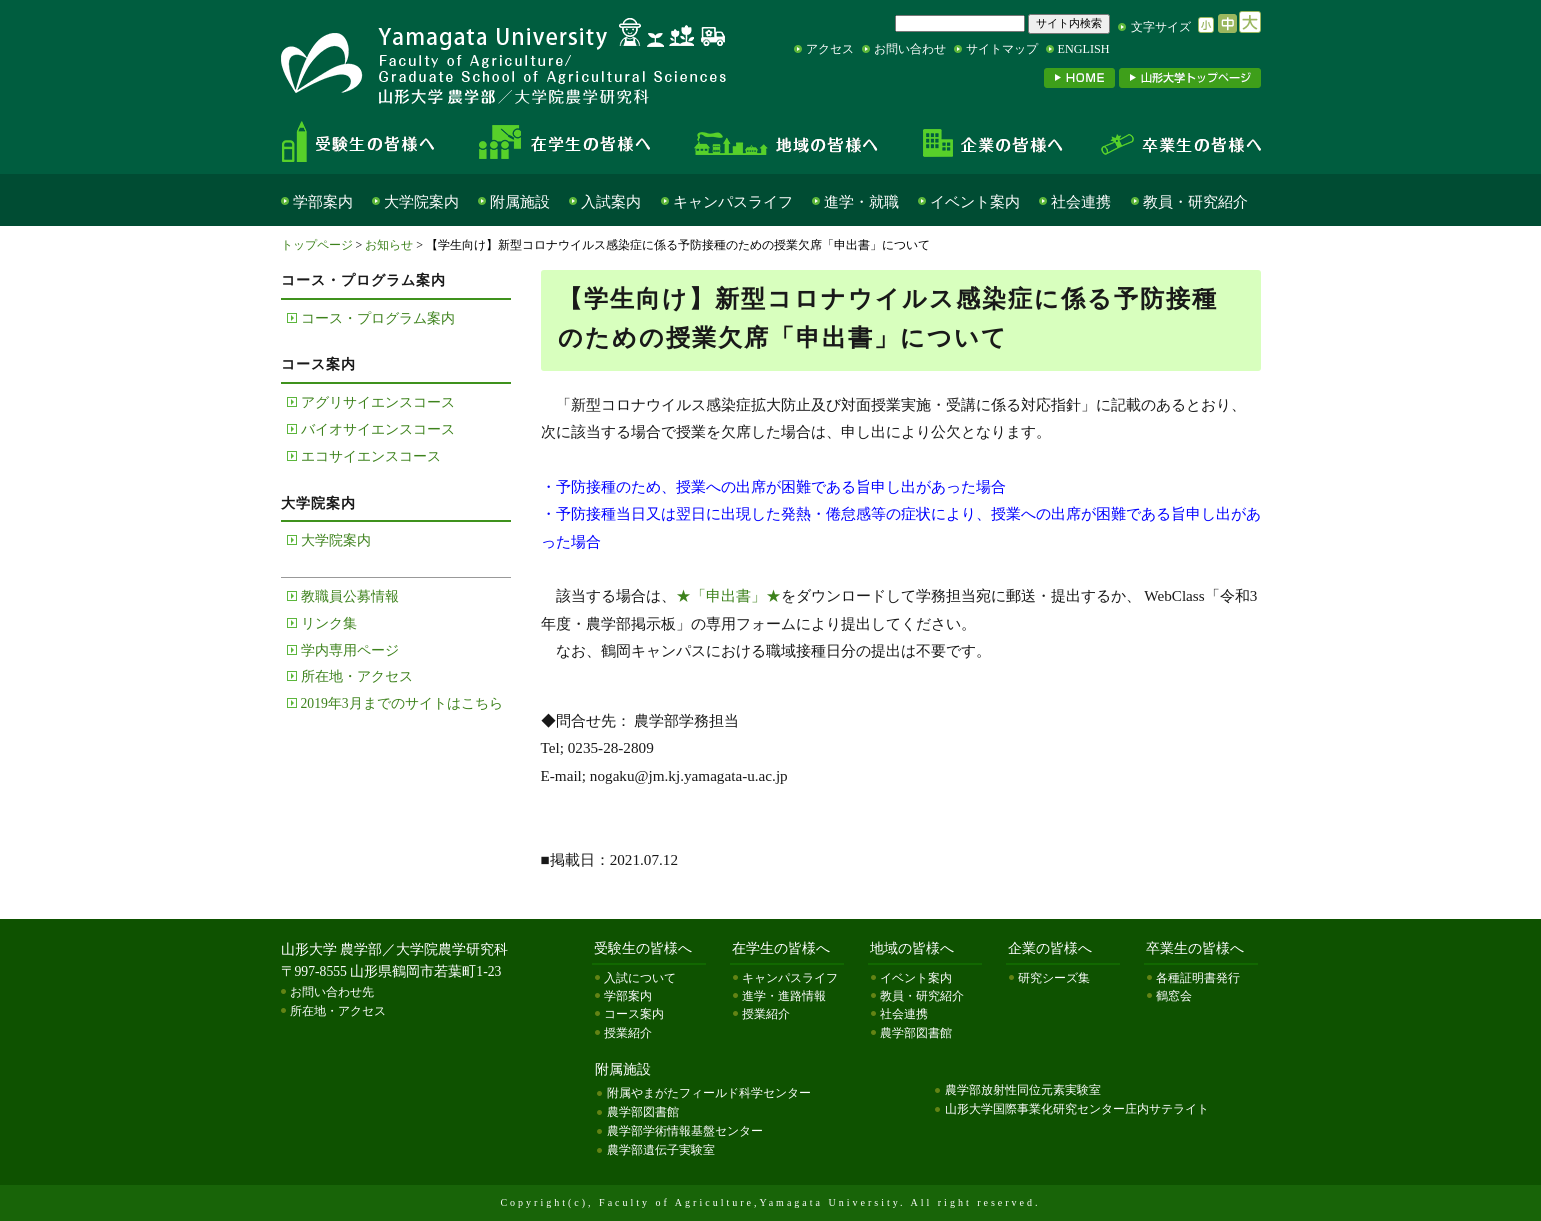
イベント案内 (975, 202)
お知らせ (389, 245)
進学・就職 (861, 202)
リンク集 (329, 623)
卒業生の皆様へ (1171, 142)
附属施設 (520, 202)
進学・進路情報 (784, 996)
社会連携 (1081, 202)
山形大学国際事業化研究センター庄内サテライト (1077, 1109)
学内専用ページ (350, 650)
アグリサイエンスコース (378, 402)
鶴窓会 (1174, 996)
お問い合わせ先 (332, 992)
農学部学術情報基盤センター (685, 1131)
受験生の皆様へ (375, 142)
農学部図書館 (916, 1033)
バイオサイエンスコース (378, 429)
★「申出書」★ (728, 595)
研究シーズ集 (1054, 978)
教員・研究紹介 (1195, 202)
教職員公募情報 (350, 596)
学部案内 (323, 202)
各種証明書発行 (1198, 978)
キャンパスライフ (733, 202)
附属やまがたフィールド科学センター (709, 1093)
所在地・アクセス (357, 676)
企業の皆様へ (991, 142)
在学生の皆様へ (571, 142)
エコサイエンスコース (371, 456)
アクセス (830, 49)
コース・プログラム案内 (378, 318)
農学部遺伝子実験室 (661, 1150)
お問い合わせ (910, 49)
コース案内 (634, 1014)
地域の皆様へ (786, 142)
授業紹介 (628, 1033)
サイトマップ (1002, 49)
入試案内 (611, 202)
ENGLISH (1084, 49)
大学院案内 (421, 202)
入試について (640, 978)
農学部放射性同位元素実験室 (1023, 1090)
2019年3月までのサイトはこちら (402, 703)
